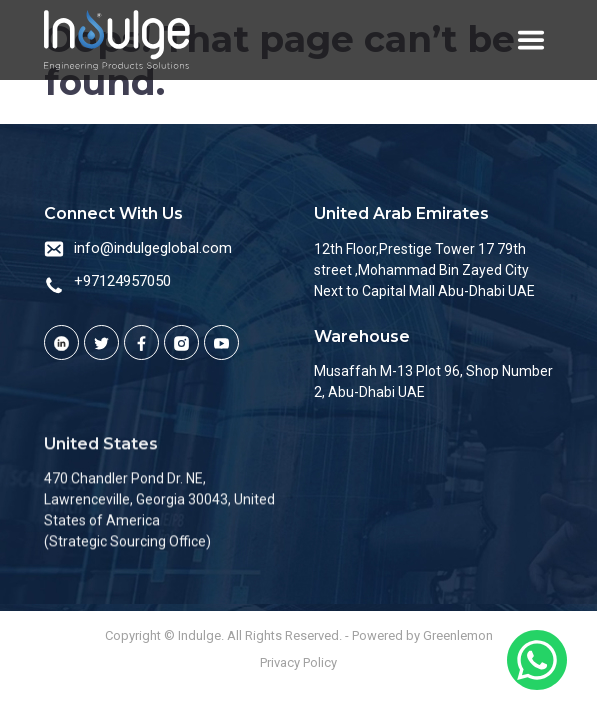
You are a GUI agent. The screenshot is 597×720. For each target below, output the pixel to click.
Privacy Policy (298, 662)
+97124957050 (122, 281)
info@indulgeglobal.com (153, 248)
